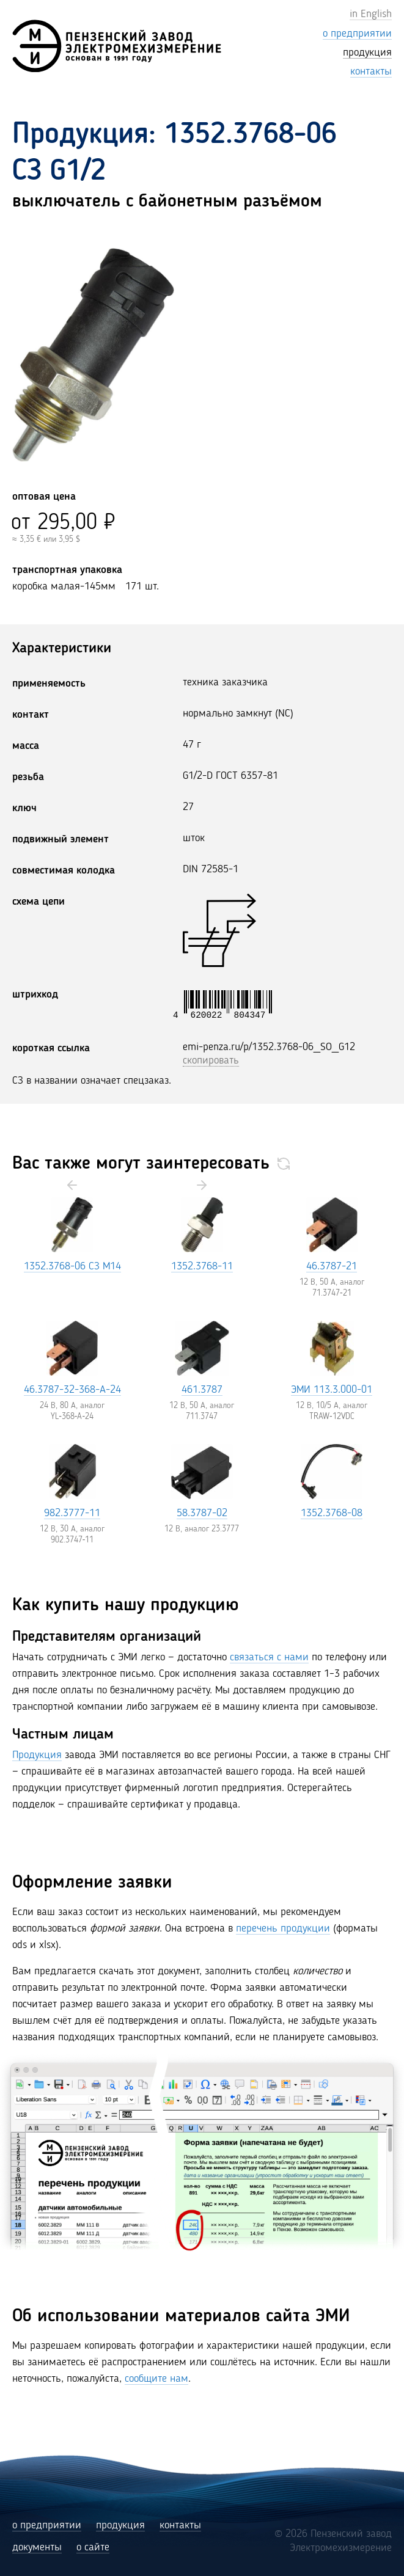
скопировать (211, 1060)
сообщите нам (156, 2378)
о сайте (92, 2547)
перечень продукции (283, 1928)
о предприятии (46, 2525)
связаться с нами (269, 1657)
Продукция (37, 1755)
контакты (180, 2525)
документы (37, 2547)
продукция (120, 2525)
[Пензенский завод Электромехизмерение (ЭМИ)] (117, 46)
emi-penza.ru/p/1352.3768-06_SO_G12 (269, 1047)
